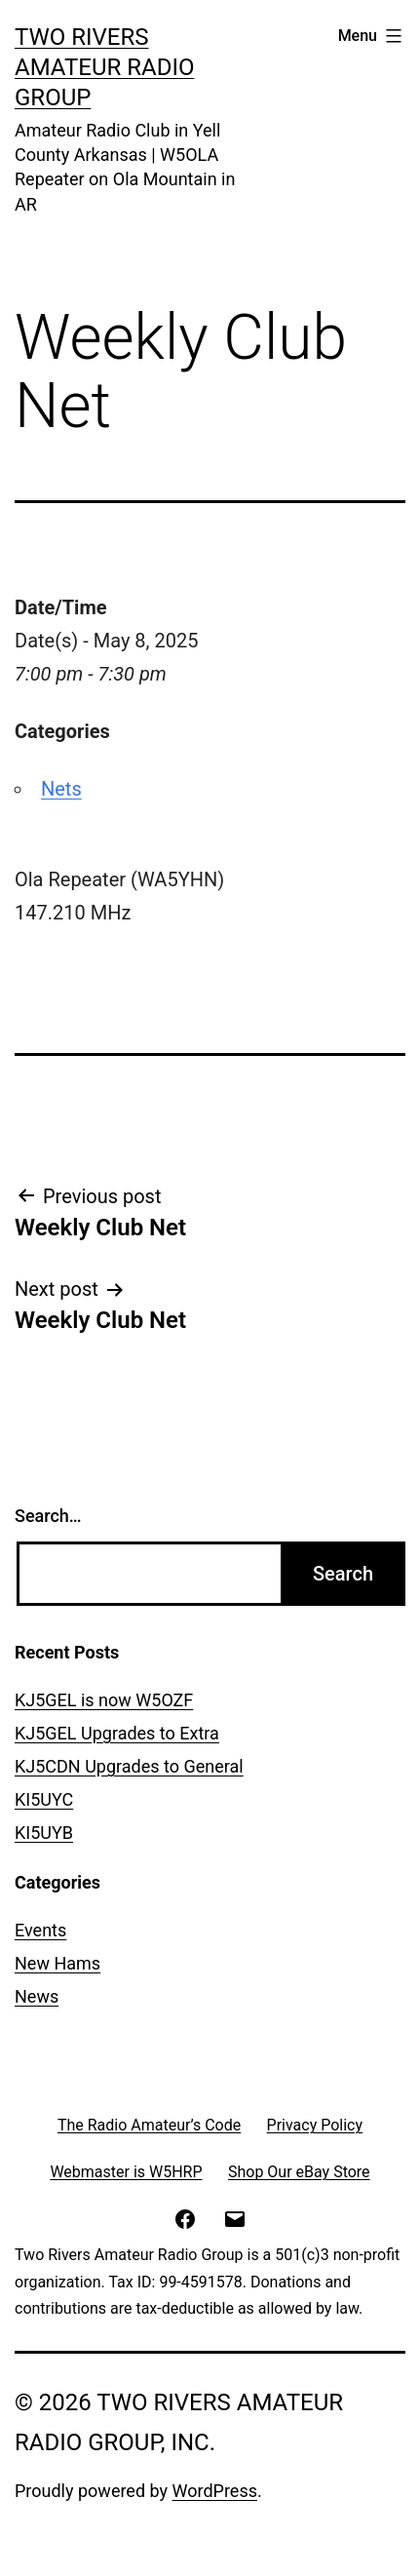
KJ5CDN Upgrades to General (129, 1766)
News (36, 1996)
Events (40, 1930)
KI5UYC (44, 1799)
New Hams (57, 1963)
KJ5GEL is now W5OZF (104, 1700)
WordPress (214, 2490)
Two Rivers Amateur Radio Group (104, 67)
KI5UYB (44, 1832)
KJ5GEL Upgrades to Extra (117, 1733)
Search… (48, 1515)
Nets (61, 788)
